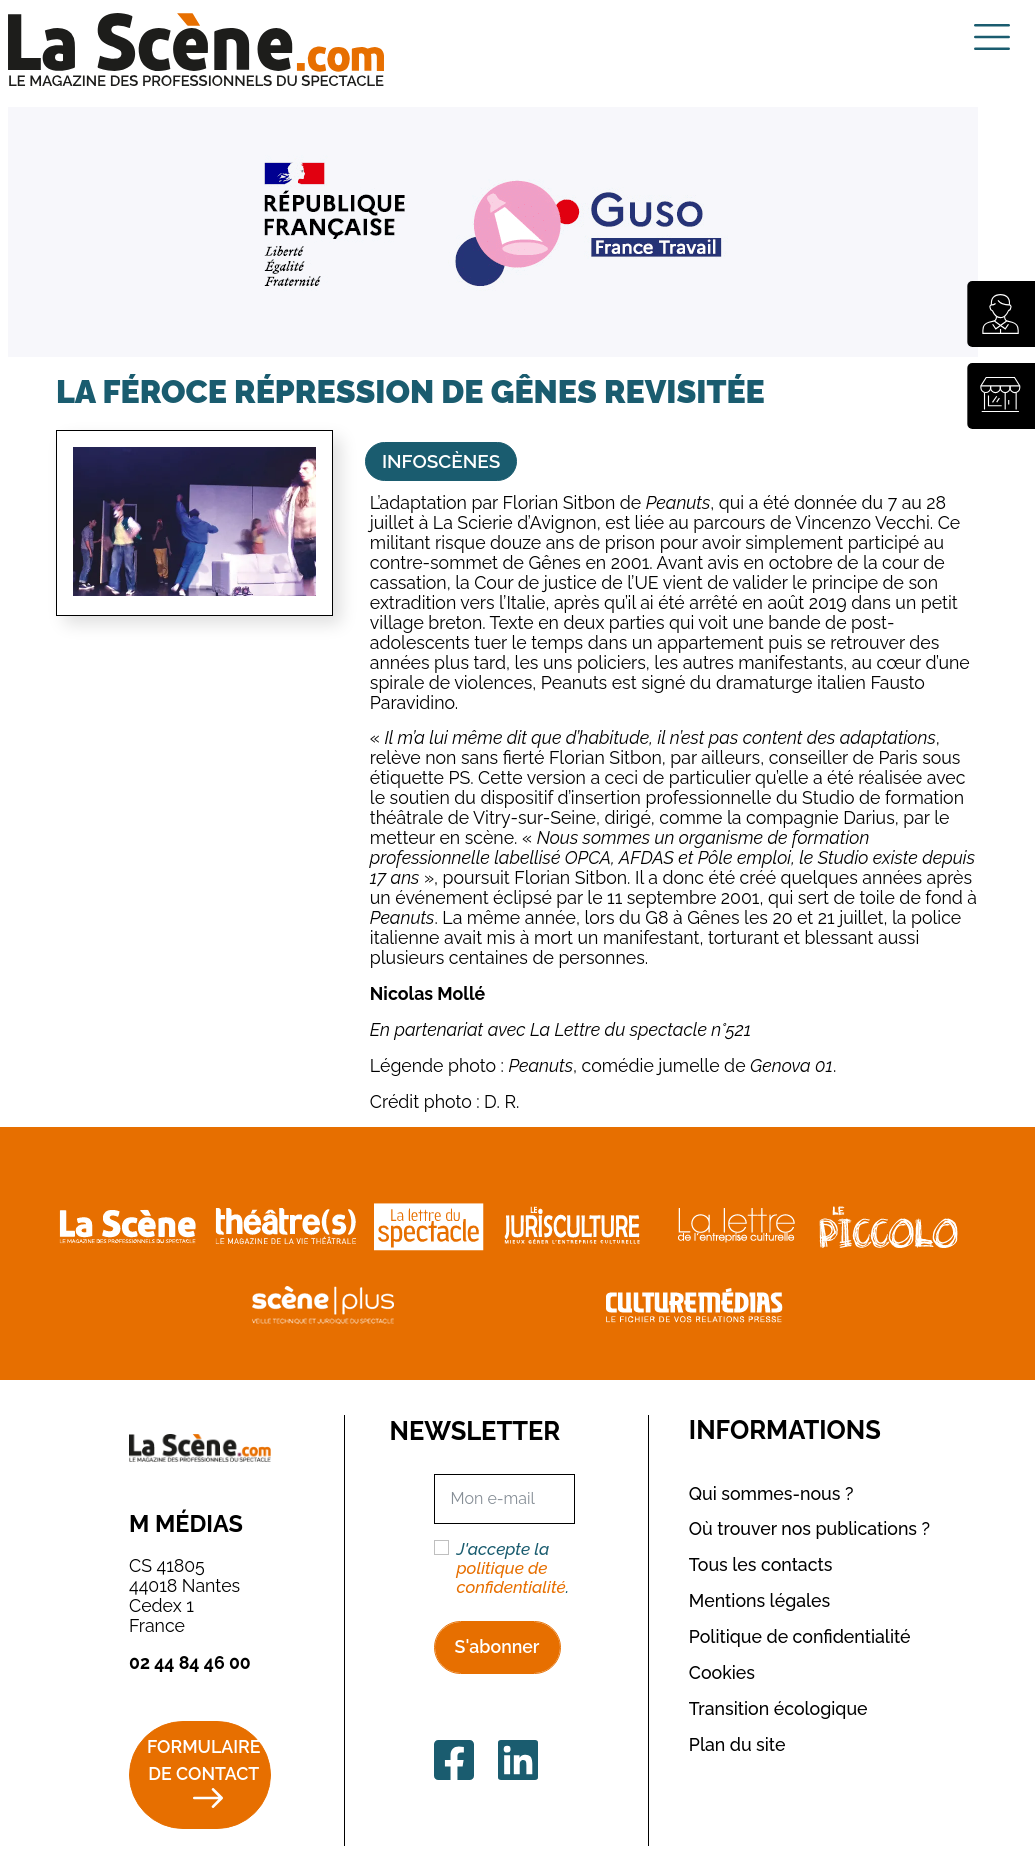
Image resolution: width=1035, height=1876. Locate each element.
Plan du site (737, 1744)
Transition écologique (778, 1708)
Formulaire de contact (203, 1760)
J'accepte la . (512, 1568)
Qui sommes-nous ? (771, 1493)
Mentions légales (759, 1600)
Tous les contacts (761, 1564)
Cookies (722, 1672)
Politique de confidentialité (800, 1636)
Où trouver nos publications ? (809, 1528)
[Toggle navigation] (992, 37)
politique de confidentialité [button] (510, 1577)
